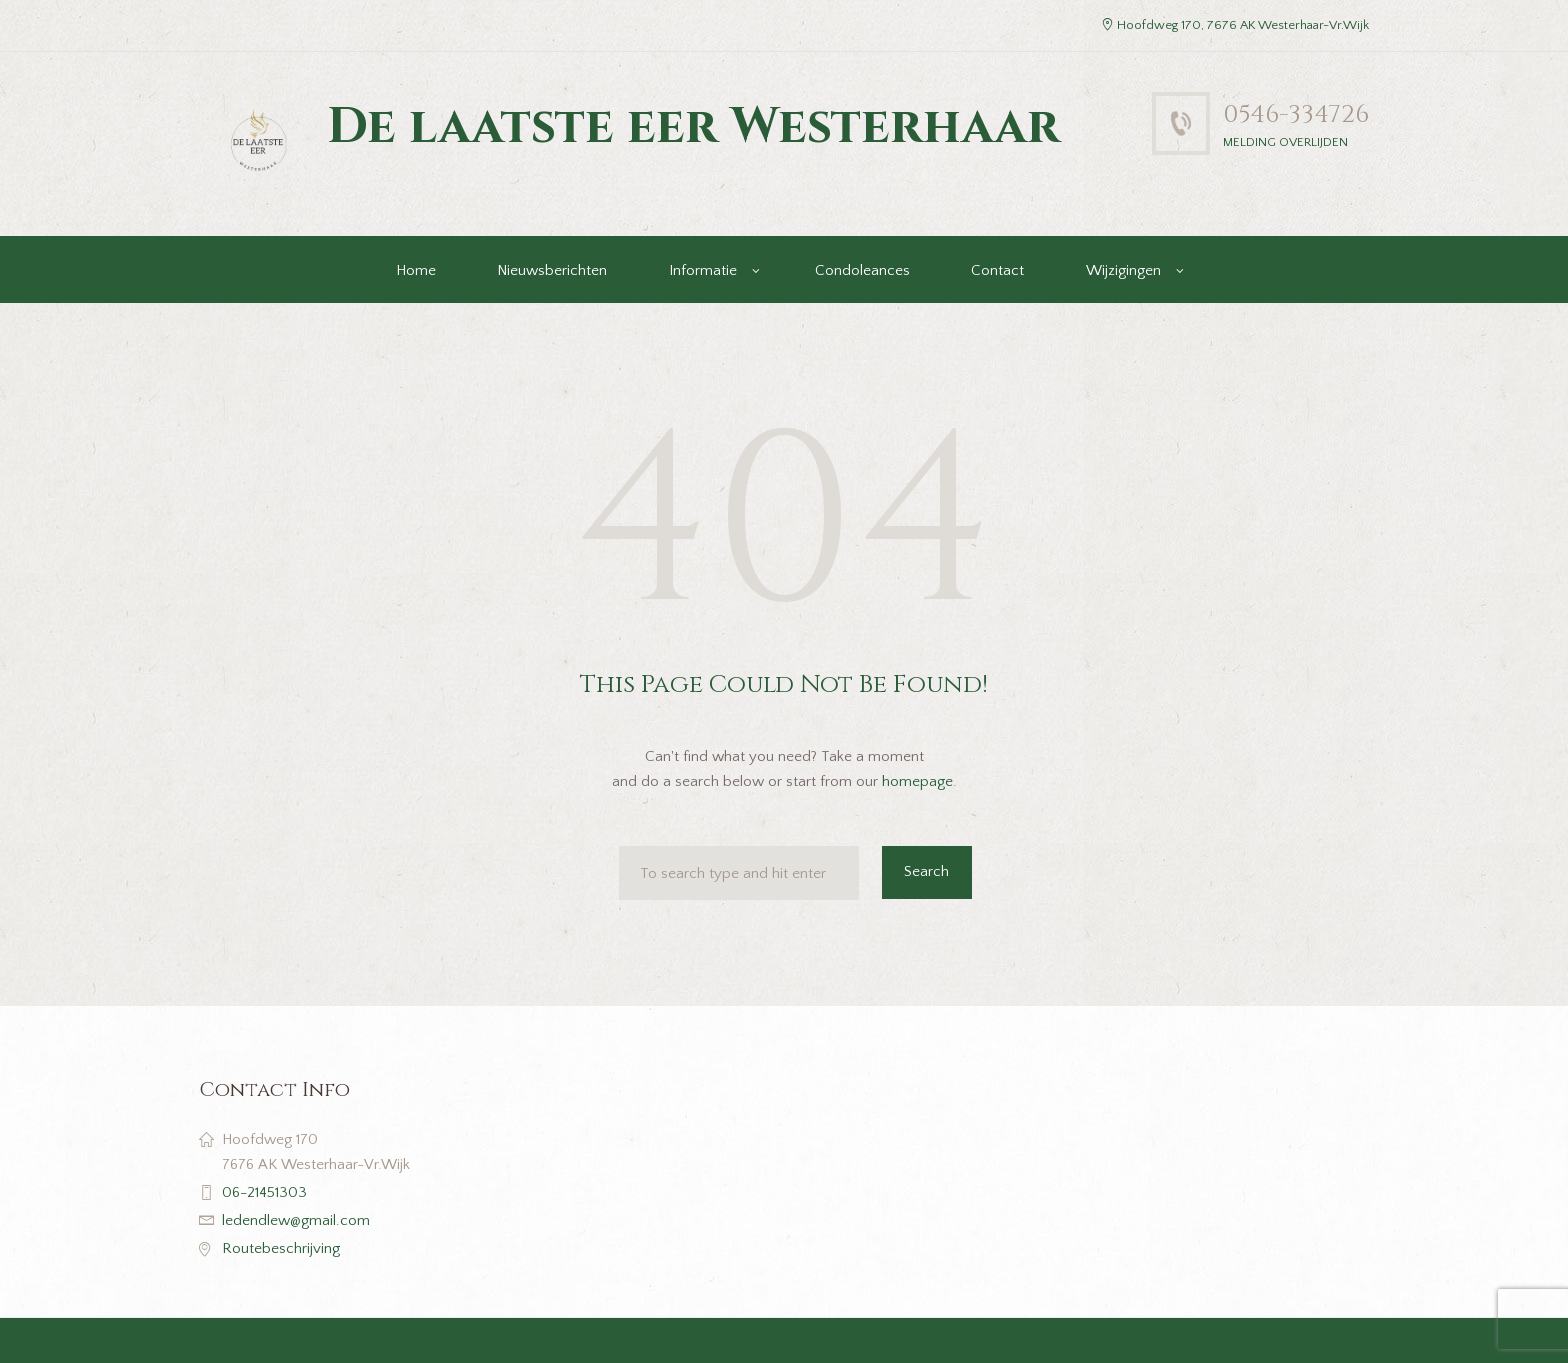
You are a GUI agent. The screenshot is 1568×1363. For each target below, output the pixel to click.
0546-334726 (1296, 114)
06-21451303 (264, 1192)
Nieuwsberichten (552, 270)
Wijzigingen (1123, 270)
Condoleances (862, 270)
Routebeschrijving (281, 1248)
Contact (997, 270)
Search (926, 871)
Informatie (703, 270)
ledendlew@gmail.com (296, 1220)
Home (416, 270)
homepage (917, 781)
